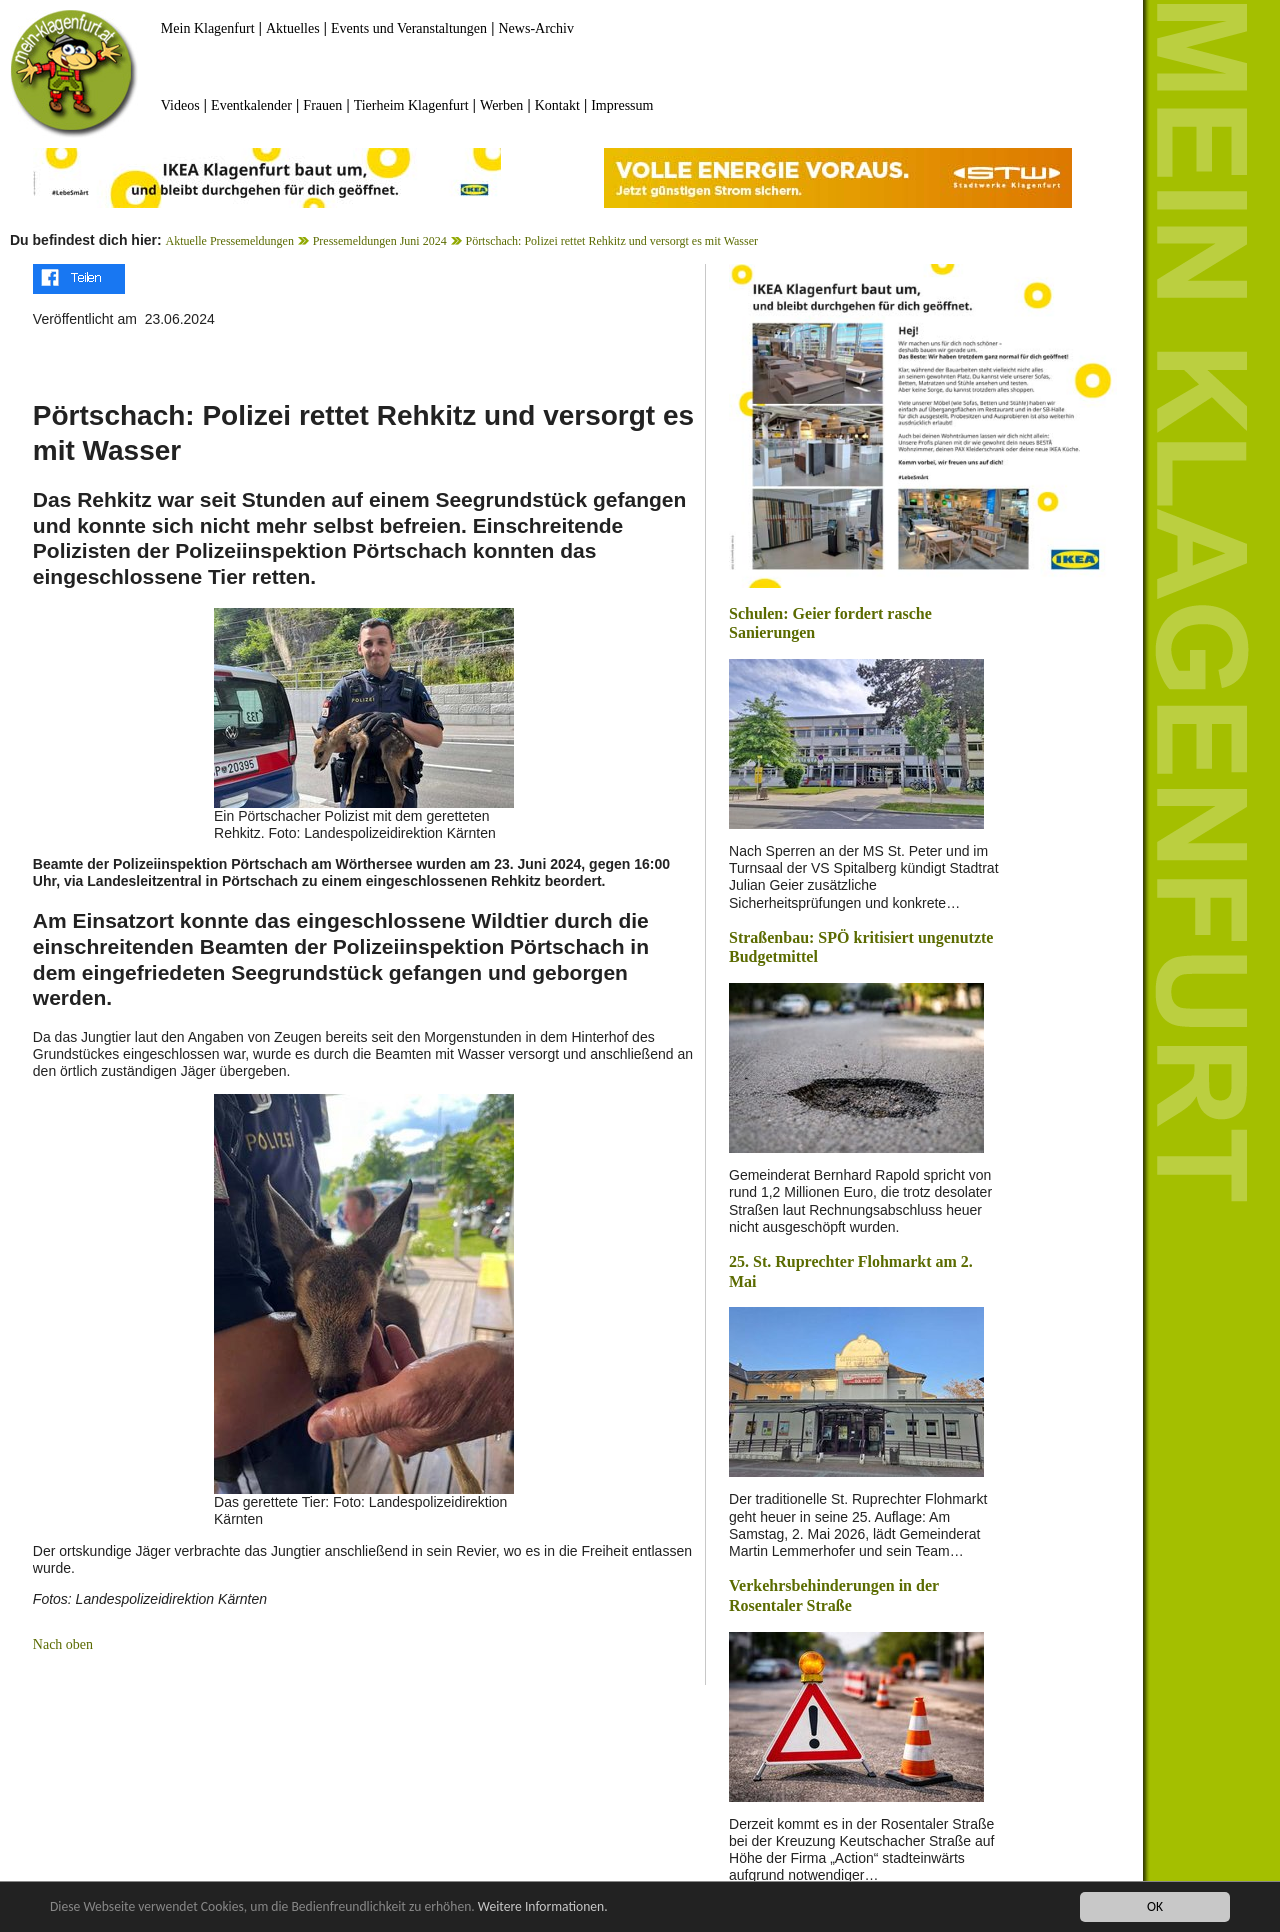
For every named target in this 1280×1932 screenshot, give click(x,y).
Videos (180, 105)
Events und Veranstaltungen (409, 28)
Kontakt (557, 105)
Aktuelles (293, 28)
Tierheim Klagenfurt (411, 105)
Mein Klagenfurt (208, 28)
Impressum (622, 105)
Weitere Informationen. (543, 1907)
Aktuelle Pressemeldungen (230, 241)
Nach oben (63, 1644)
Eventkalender (251, 105)
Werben (501, 105)
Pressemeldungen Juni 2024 (380, 241)
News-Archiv (536, 28)
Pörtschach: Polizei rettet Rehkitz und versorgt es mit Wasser (611, 241)
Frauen (322, 105)
